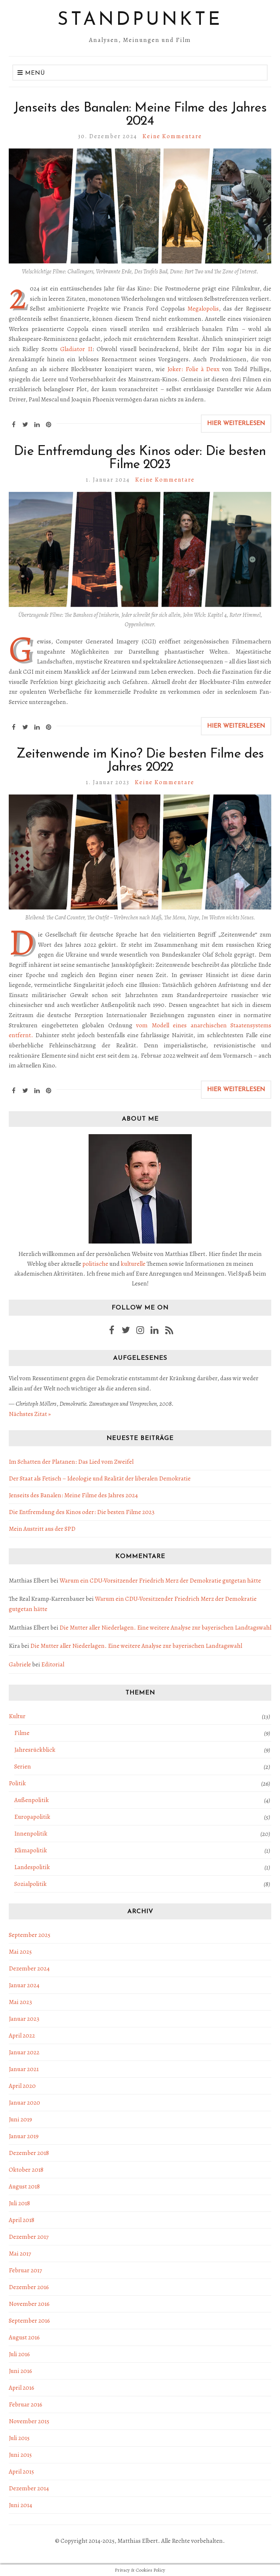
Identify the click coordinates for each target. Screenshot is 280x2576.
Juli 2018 (19, 2203)
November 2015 (29, 2421)
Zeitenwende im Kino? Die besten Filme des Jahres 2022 (140, 761)
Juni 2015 (20, 2455)
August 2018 (24, 2186)
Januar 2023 (24, 2019)
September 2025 (29, 1935)
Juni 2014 (20, 2505)
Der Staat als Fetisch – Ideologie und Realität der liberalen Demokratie (100, 1478)
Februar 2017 (25, 2270)
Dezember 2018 (29, 2153)
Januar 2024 (24, 1985)
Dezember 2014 (29, 2488)
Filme (22, 1733)
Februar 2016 (25, 2404)
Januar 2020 (24, 2102)
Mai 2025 (20, 1951)
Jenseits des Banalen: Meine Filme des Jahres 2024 (139, 115)
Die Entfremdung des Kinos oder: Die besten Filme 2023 (140, 458)
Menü (31, 73)
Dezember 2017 (28, 2237)
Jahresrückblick (34, 1750)
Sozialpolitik (30, 1884)
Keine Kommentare (172, 136)
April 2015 (21, 2471)
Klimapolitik (30, 1850)
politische (95, 1264)
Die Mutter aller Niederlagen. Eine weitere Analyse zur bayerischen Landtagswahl (165, 1627)
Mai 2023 (20, 2002)
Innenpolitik (30, 1833)
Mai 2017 (20, 2253)
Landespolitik (32, 1867)
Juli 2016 (19, 2354)
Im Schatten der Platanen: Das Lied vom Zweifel (71, 1462)
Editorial (52, 1664)
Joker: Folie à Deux (193, 369)
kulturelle (133, 1264)
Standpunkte (140, 20)
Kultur (17, 1716)
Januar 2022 (24, 2052)
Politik (17, 1783)
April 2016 (21, 2388)
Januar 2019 (24, 2136)
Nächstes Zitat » (30, 1414)
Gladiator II (76, 349)
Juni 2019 (20, 2119)
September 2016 (29, 2320)
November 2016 (29, 2304)
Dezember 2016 (29, 2287)
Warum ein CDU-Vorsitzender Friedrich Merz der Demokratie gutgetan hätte (160, 1580)
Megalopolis (203, 308)
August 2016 (24, 2337)
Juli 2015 (19, 2438)
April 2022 (22, 2035)
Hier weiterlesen (236, 424)
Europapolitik (32, 1817)
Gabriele (20, 1664)
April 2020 (22, 2086)
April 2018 (21, 2220)
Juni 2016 (20, 2371)
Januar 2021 (24, 2069)
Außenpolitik (31, 1800)
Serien (22, 1766)
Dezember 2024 (29, 1968)
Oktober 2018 (26, 2170)
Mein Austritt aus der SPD (42, 1529)
